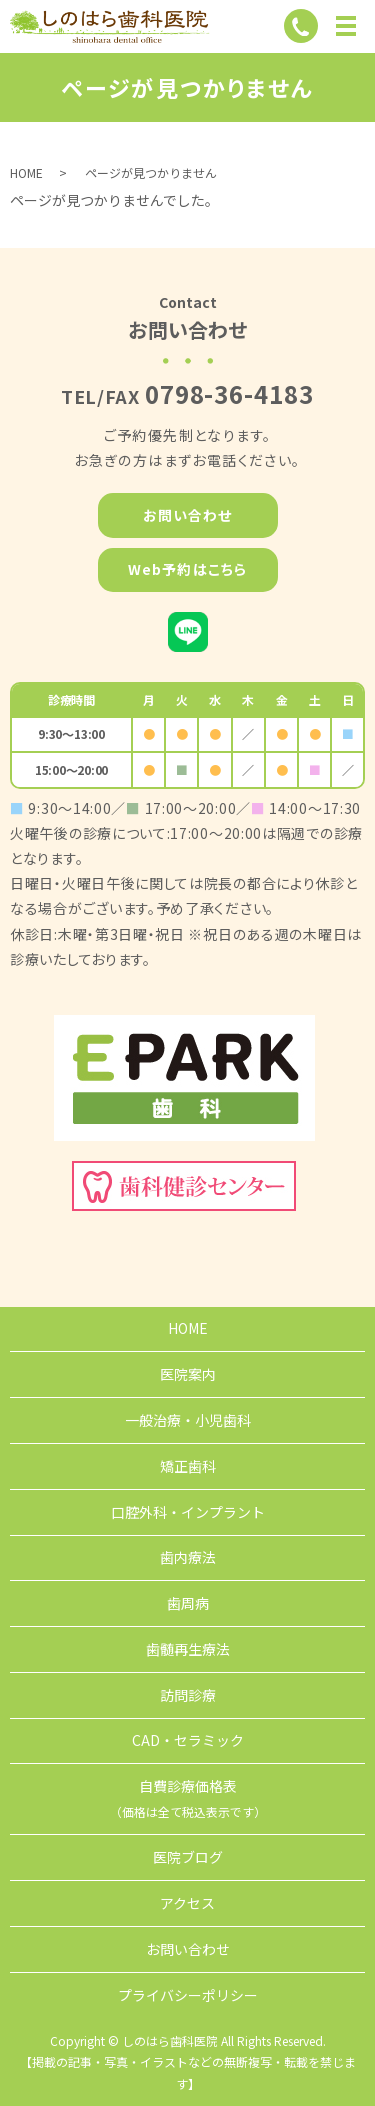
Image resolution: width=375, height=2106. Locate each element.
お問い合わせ (188, 515)
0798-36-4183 (230, 393)
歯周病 (188, 1603)
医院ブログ (188, 1857)
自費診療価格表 (188, 1798)
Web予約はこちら (187, 569)
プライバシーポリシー (188, 1995)
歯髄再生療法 (188, 1649)
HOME (26, 172)
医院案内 (188, 1374)
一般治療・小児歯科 (188, 1420)
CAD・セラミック (188, 1740)
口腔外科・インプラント (188, 1512)
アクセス (187, 1903)
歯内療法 (188, 1557)
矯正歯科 (188, 1466)
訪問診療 (188, 1695)
